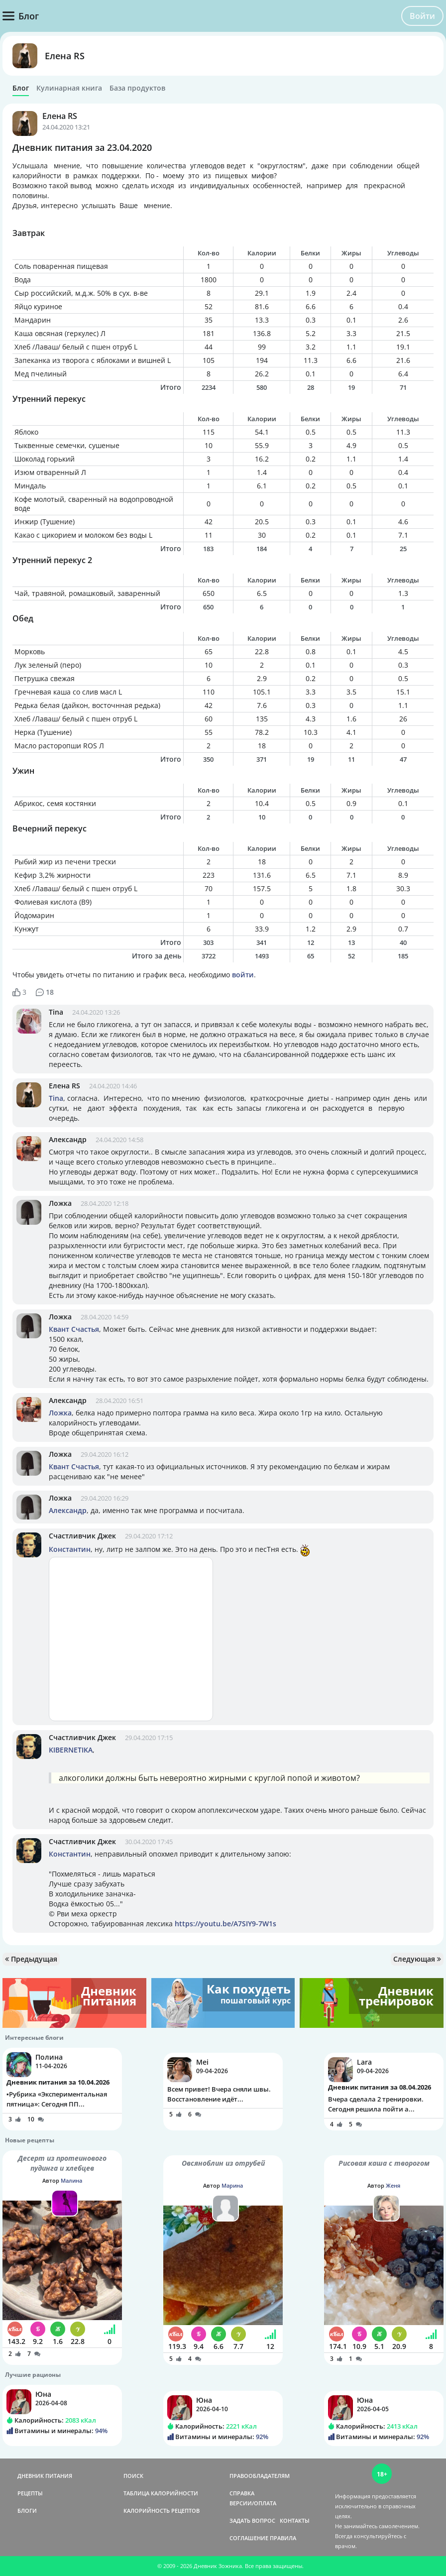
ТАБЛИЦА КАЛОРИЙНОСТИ (160, 2493)
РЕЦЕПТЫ (30, 2493)
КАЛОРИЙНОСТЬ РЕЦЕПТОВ (161, 2510)
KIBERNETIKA (71, 1750)
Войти (422, 15)
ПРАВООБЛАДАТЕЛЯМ (259, 2475)
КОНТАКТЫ (295, 2520)
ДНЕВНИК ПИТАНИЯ (44, 2475)
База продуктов (137, 88)
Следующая (417, 1959)
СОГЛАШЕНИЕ (248, 2538)
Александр (68, 1139)
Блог (20, 88)
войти (243, 974)
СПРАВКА (241, 2493)
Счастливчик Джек (82, 1535)
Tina (56, 1012)
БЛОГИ (27, 2510)
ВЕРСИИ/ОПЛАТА (252, 2503)
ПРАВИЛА (283, 2538)
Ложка (60, 1203)
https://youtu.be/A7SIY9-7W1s (225, 1923)
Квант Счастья (74, 1329)
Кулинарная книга (69, 88)
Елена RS (65, 56)
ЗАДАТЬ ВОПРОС (252, 2520)
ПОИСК (133, 2475)
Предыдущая (31, 1959)
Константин (70, 1549)
